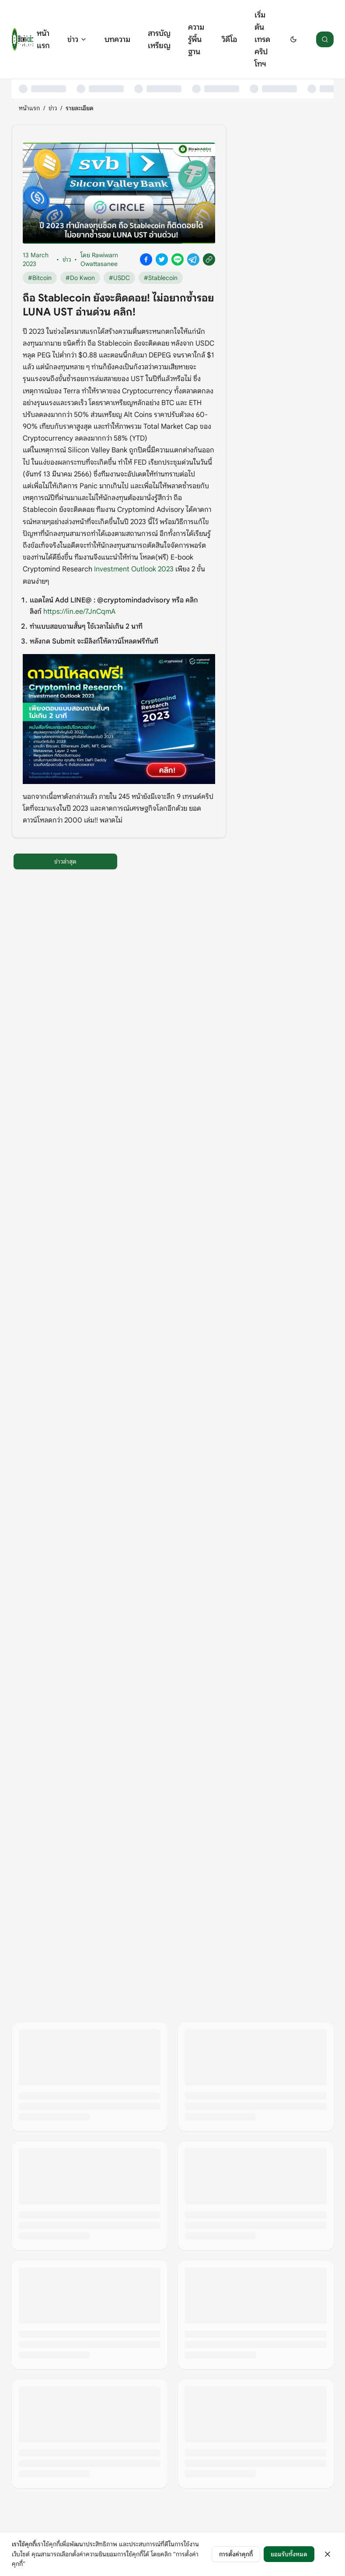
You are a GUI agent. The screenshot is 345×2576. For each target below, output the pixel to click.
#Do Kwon (80, 278)
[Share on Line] (177, 259)
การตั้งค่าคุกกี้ (236, 2554)
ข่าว (77, 39)
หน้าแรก (43, 39)
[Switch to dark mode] (293, 39)
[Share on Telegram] (193, 259)
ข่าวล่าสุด (65, 861)
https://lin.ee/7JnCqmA (79, 611)
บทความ (117, 39)
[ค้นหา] (325, 39)
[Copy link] (209, 259)
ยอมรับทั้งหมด (289, 2554)
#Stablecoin (161, 278)
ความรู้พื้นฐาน (196, 39)
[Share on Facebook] (146, 259)
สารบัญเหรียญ (159, 39)
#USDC (119, 278)
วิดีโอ (229, 39)
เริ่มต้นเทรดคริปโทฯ (262, 39)
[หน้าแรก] (22, 39)
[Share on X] (162, 259)
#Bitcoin (40, 278)
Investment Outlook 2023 (134, 569)
